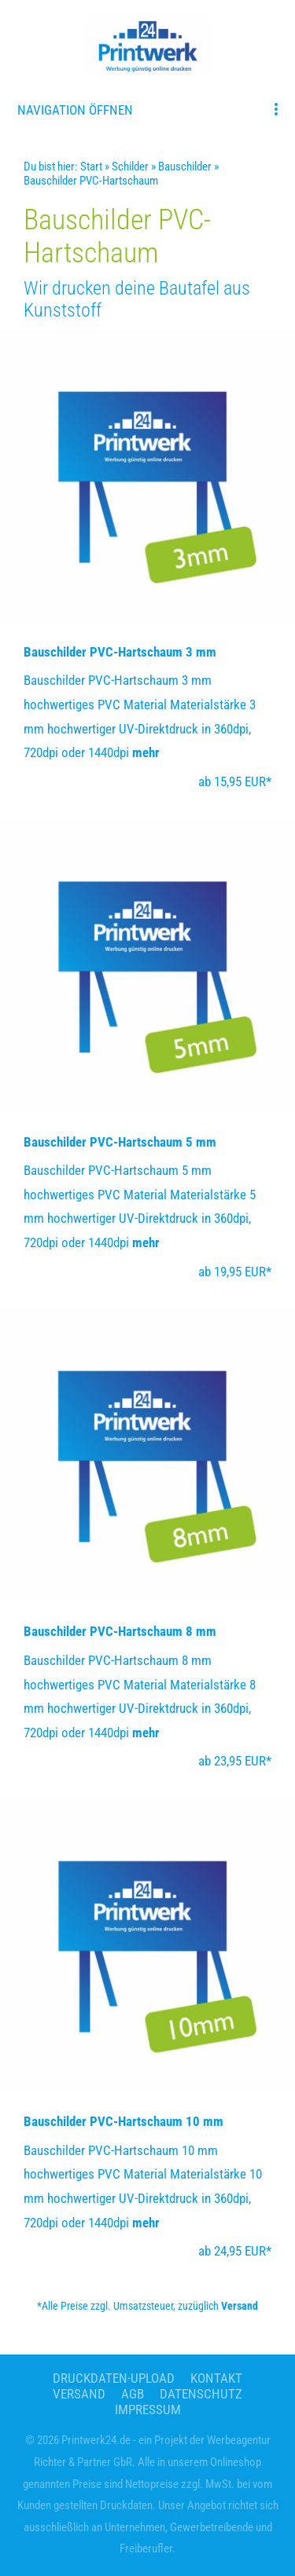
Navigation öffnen (75, 110)
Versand (239, 2306)
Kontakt (216, 2378)
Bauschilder (185, 166)
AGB (132, 2394)
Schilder (130, 166)
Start (91, 166)
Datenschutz (201, 2394)
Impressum (148, 2409)
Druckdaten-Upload (114, 2378)
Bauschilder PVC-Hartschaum (91, 181)
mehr (146, 752)
